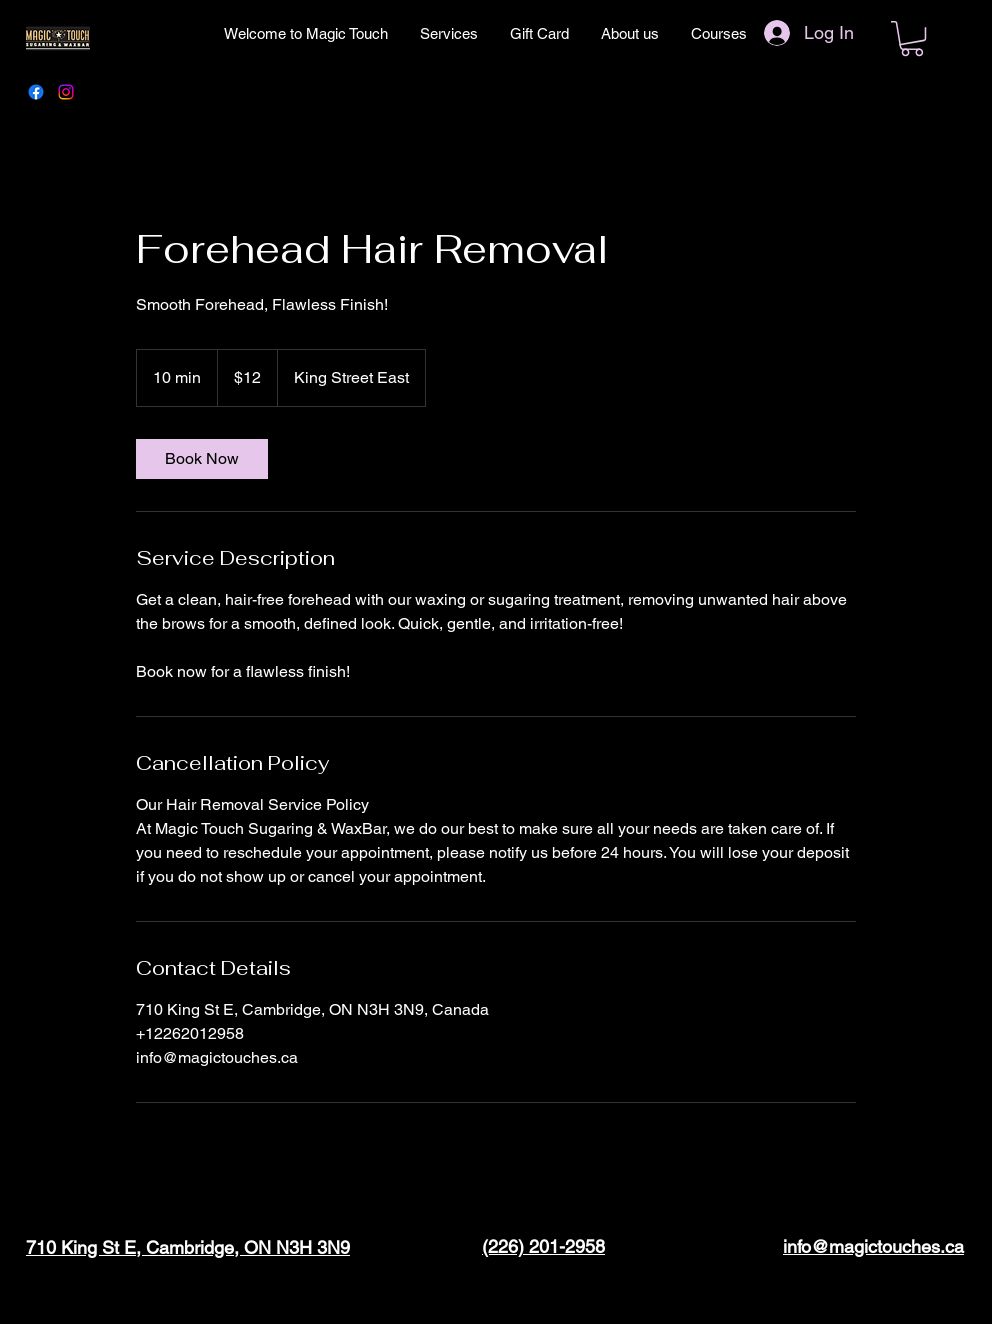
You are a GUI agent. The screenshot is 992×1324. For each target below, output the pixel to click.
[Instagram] (66, 92)
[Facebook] (36, 92)
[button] (912, 38)
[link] (202, 459)
